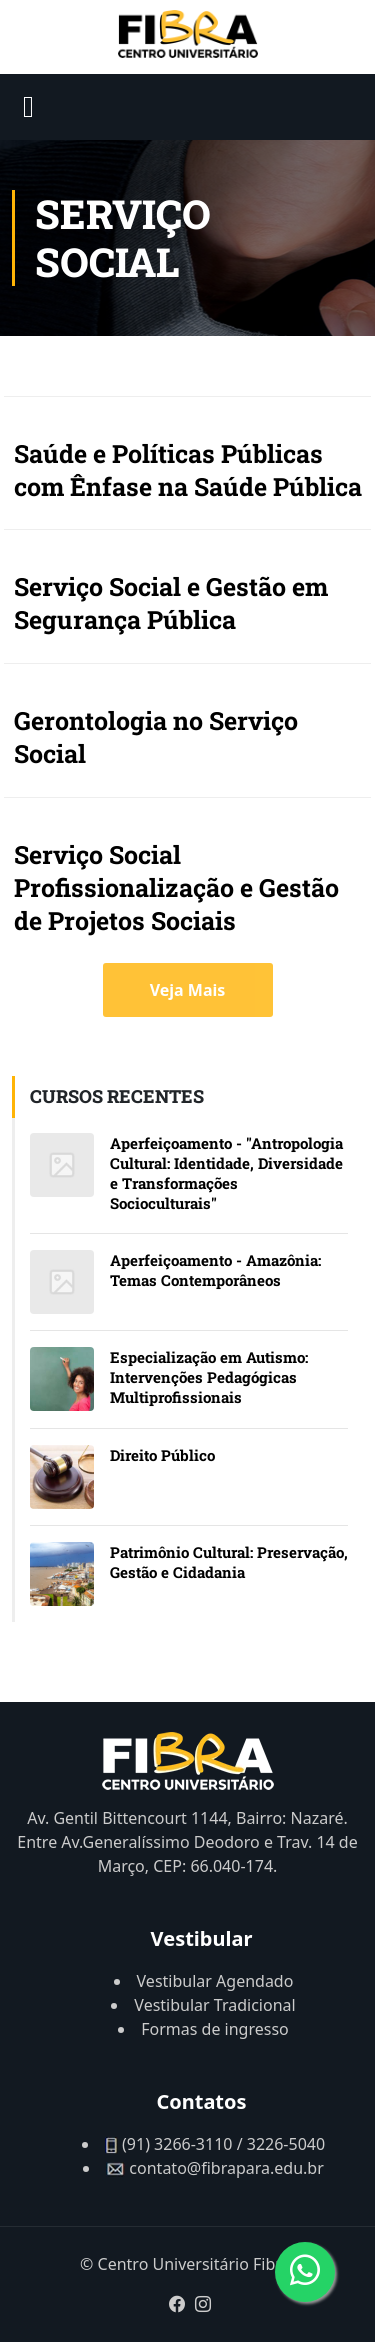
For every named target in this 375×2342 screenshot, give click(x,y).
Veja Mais (188, 990)
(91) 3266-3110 (177, 2144)
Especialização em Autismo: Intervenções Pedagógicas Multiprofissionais (209, 1377)
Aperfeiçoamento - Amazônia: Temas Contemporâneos (215, 1270)
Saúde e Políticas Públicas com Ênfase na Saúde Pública (188, 470)
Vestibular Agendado (215, 1981)
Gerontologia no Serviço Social (156, 737)
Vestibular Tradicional (214, 2005)
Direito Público (162, 1455)
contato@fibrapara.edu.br (226, 2168)
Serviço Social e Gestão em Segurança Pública (171, 603)
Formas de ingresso (215, 2029)
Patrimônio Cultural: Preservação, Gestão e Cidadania (229, 1562)
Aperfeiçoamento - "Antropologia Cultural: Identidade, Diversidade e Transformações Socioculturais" (226, 1173)
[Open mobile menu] (28, 107)
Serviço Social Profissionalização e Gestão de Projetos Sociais (176, 887)
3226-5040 (286, 2144)
